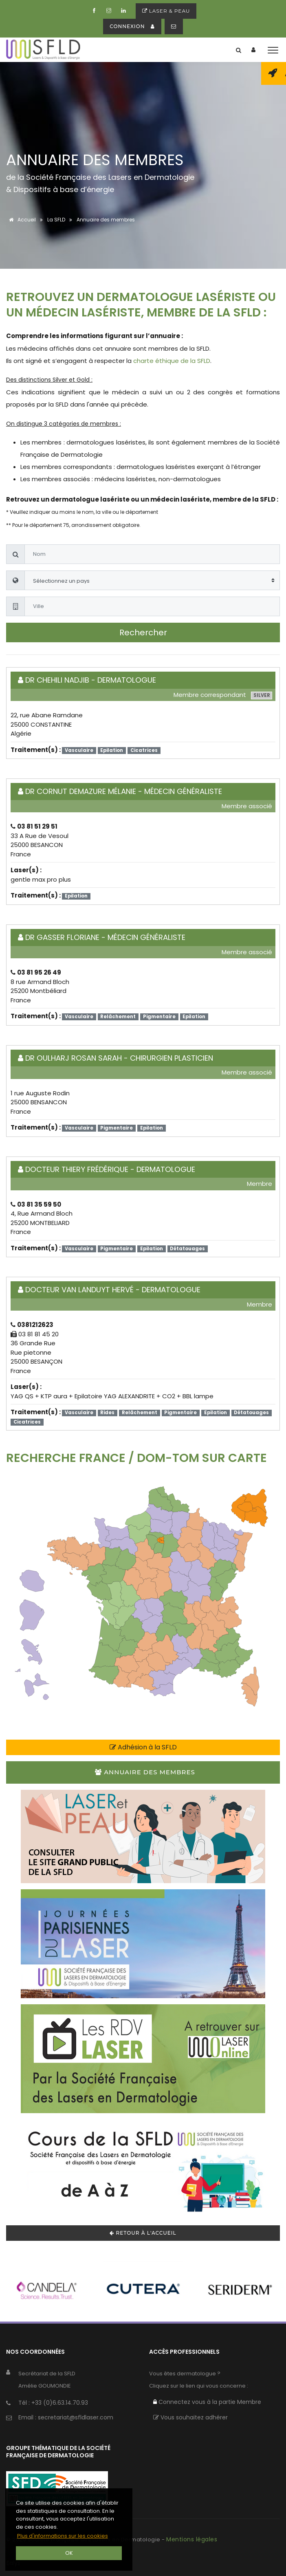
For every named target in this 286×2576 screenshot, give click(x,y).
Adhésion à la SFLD (143, 1747)
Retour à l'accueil (143, 2233)
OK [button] (69, 2553)
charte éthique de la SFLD (171, 360)
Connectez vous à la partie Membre (207, 2402)
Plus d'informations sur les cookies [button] (62, 2536)
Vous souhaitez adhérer (190, 2417)
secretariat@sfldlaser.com (75, 2417)
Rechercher (143, 632)
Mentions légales (191, 2539)
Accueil (21, 219)
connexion (132, 26)
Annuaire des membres (145, 1772)
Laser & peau (166, 11)
